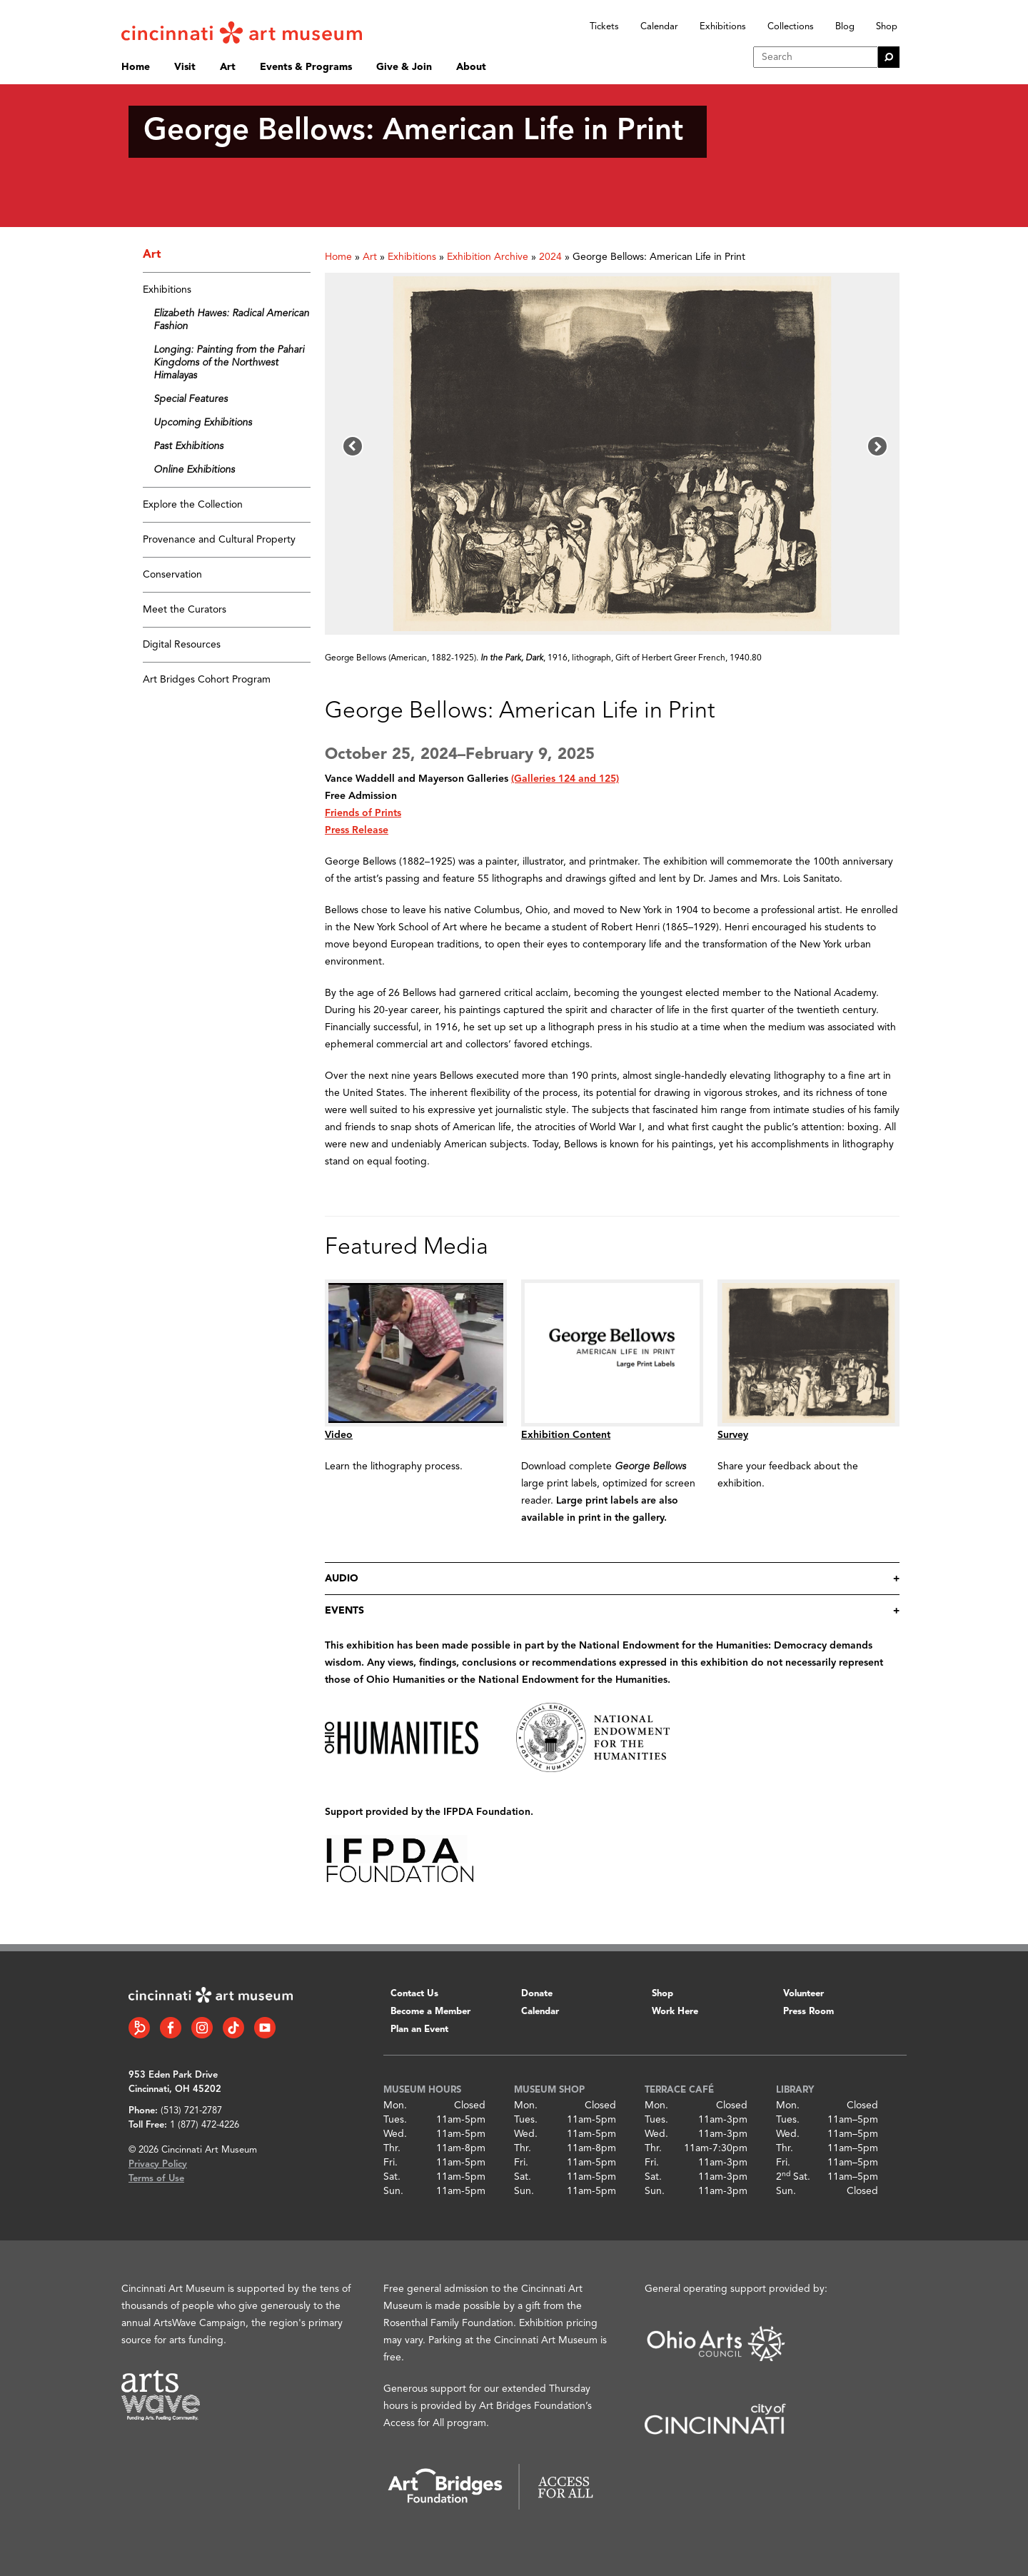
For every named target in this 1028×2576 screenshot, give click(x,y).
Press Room (808, 2011)
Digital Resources (182, 645)
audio (341, 1579)
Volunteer (803, 1993)
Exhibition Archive (487, 257)
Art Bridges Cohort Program (207, 680)
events (344, 1611)
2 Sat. (793, 2177)
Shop (886, 26)
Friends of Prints (363, 813)
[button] (352, 446)
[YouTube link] (265, 2027)
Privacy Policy (157, 2164)
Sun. (393, 2191)
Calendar (659, 26)
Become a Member (430, 2011)
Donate (537, 1993)
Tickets (604, 26)
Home (135, 67)
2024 (550, 257)
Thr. (391, 2148)
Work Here (675, 2011)
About (471, 67)
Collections (790, 26)
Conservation (172, 575)
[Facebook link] (170, 2027)
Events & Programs (306, 67)
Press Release (356, 830)
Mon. (395, 2105)
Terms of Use (156, 2178)
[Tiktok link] (233, 2027)
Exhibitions (723, 26)
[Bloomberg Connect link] (139, 2027)
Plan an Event (419, 2029)
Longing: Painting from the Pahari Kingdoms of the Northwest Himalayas (228, 363)
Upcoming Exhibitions (202, 423)
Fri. (390, 2163)
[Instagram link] (202, 2027)
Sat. (391, 2177)
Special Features (190, 399)
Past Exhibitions (188, 446)
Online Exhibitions (194, 470)
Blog (845, 26)
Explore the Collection (193, 505)
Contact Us (414, 1993)
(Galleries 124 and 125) (565, 779)
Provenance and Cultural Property (219, 540)
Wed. (395, 2134)
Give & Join (404, 67)
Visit (185, 67)
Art (228, 67)
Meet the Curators (184, 610)
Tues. (395, 2120)
